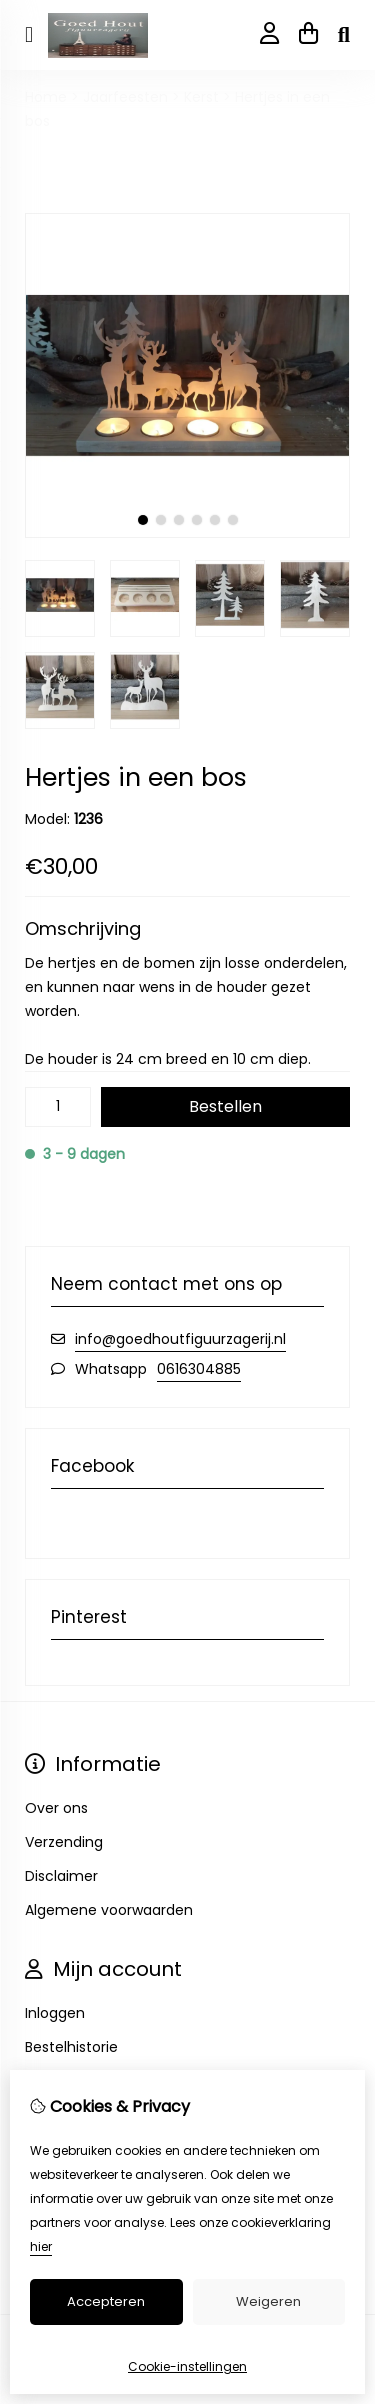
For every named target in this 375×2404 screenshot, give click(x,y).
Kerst (201, 97)
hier (41, 2246)
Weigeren (268, 2301)
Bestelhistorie (71, 2047)
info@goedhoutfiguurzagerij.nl (180, 1339)
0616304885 (199, 1369)
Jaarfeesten (125, 97)
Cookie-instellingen (187, 2366)
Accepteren (106, 2301)
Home (46, 97)
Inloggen (55, 2013)
